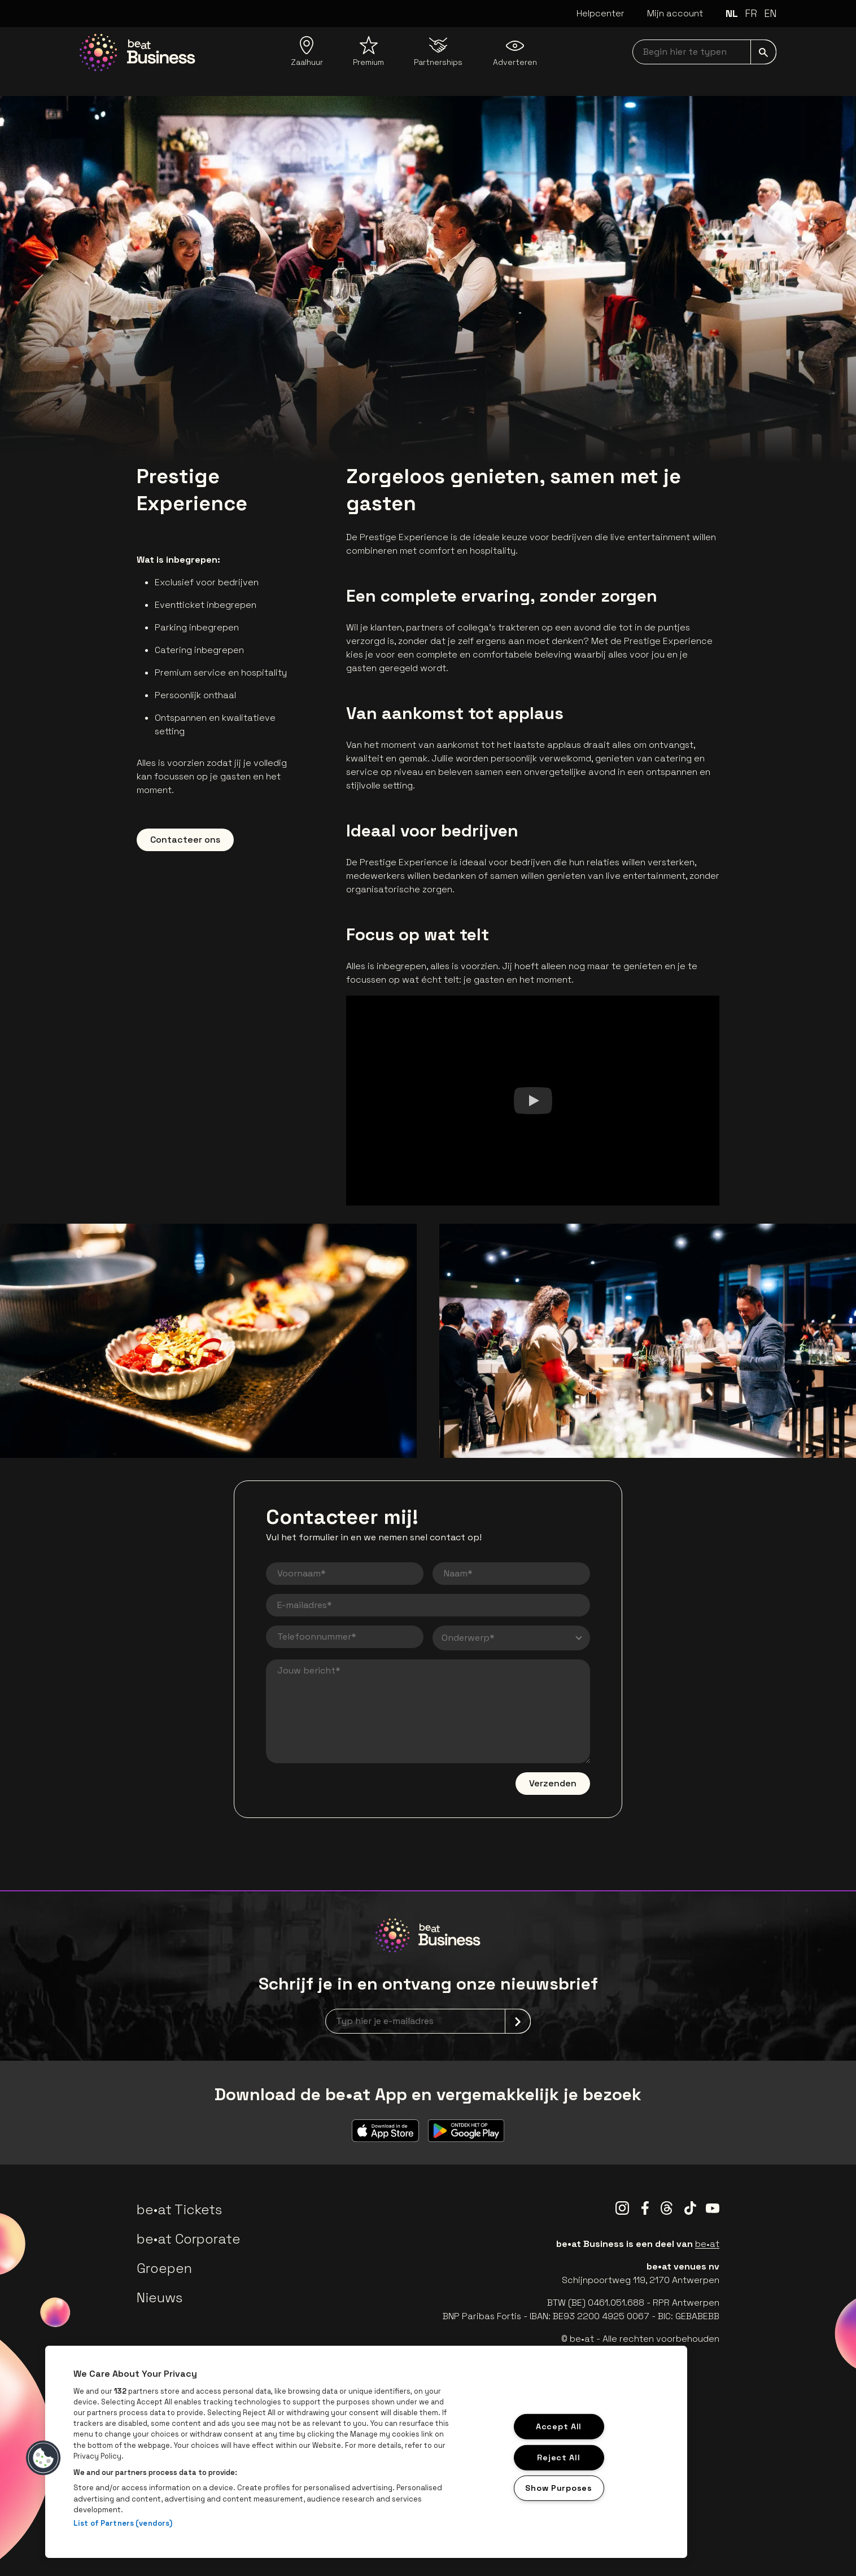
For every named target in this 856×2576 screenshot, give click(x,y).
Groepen (164, 2268)
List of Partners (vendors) (122, 2523)
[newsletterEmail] (428, 2021)
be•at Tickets (179, 2209)
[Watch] (532, 1100)
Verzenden (553, 1783)
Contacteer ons (185, 839)
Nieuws (159, 2297)
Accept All (559, 2426)
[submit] (763, 52)
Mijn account (675, 13)
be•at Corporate (189, 2239)
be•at (707, 2244)
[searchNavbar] (704, 52)
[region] (366, 2452)
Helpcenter (600, 13)
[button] (43, 2458)
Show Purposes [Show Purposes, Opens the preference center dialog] (558, 2488)
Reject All (558, 2457)
